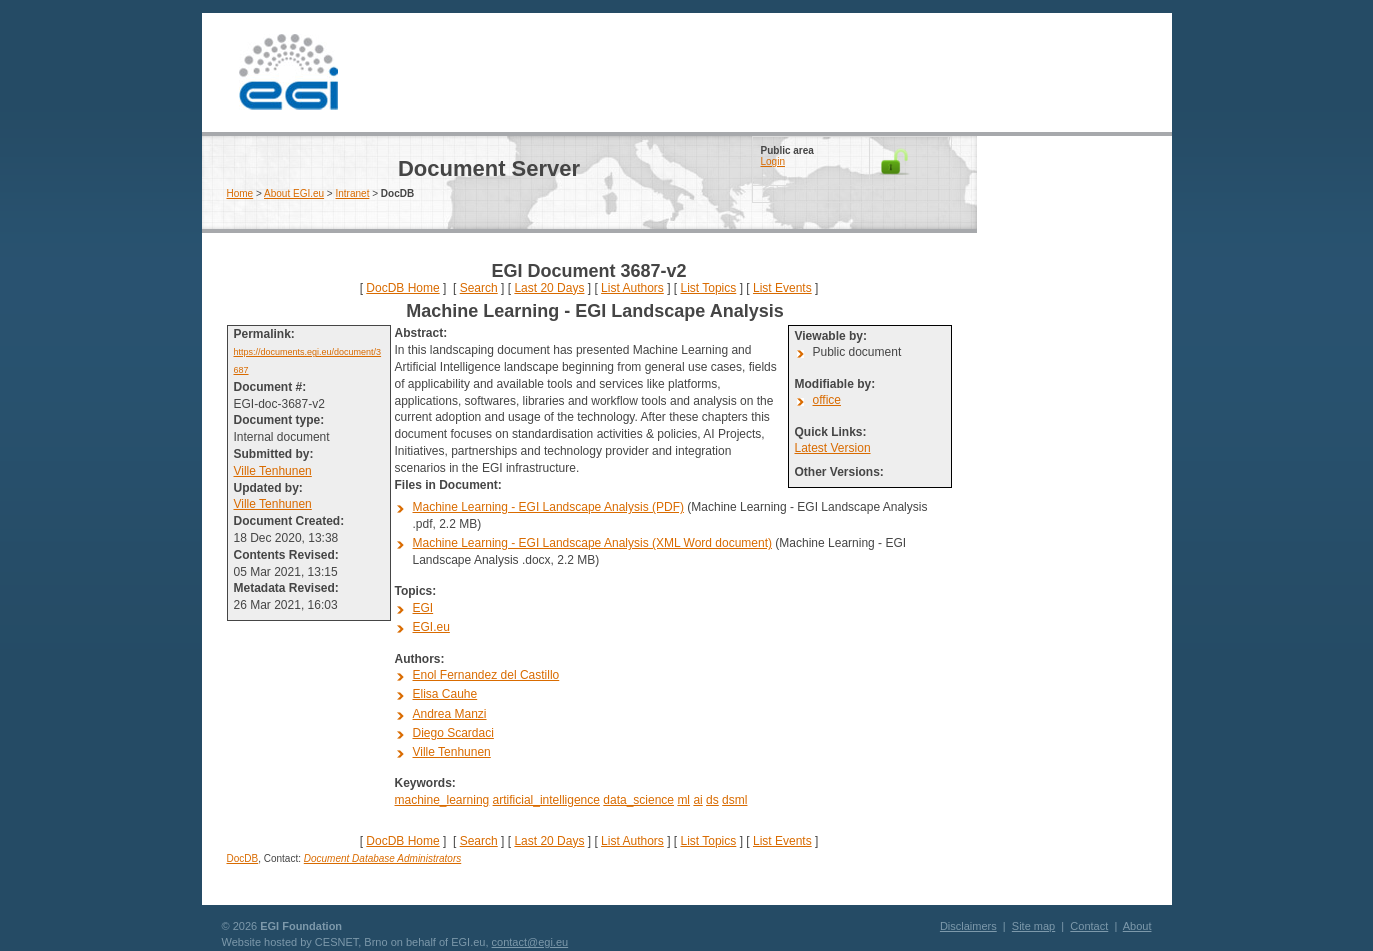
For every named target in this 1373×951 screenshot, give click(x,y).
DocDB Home (402, 288)
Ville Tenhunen (273, 471)
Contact (1089, 926)
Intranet (353, 193)
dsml (734, 800)
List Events (782, 288)
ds (712, 800)
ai (697, 800)
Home (240, 193)
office (827, 400)
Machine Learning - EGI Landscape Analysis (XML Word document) (593, 543)
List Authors (632, 288)
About (1137, 926)
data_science (638, 800)
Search (479, 288)
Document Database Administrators (382, 858)
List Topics (708, 288)
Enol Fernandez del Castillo (486, 675)
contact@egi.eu (530, 942)
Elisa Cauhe (445, 694)
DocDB (243, 858)
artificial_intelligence (546, 800)
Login (773, 161)
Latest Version (833, 448)
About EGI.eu (294, 193)
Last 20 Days (549, 288)
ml (683, 800)
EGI (289, 72)
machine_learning (442, 800)
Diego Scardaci (453, 733)
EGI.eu (431, 627)
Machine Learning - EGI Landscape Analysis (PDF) (548, 507)
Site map (1033, 926)
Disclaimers (968, 926)
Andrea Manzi (450, 714)
